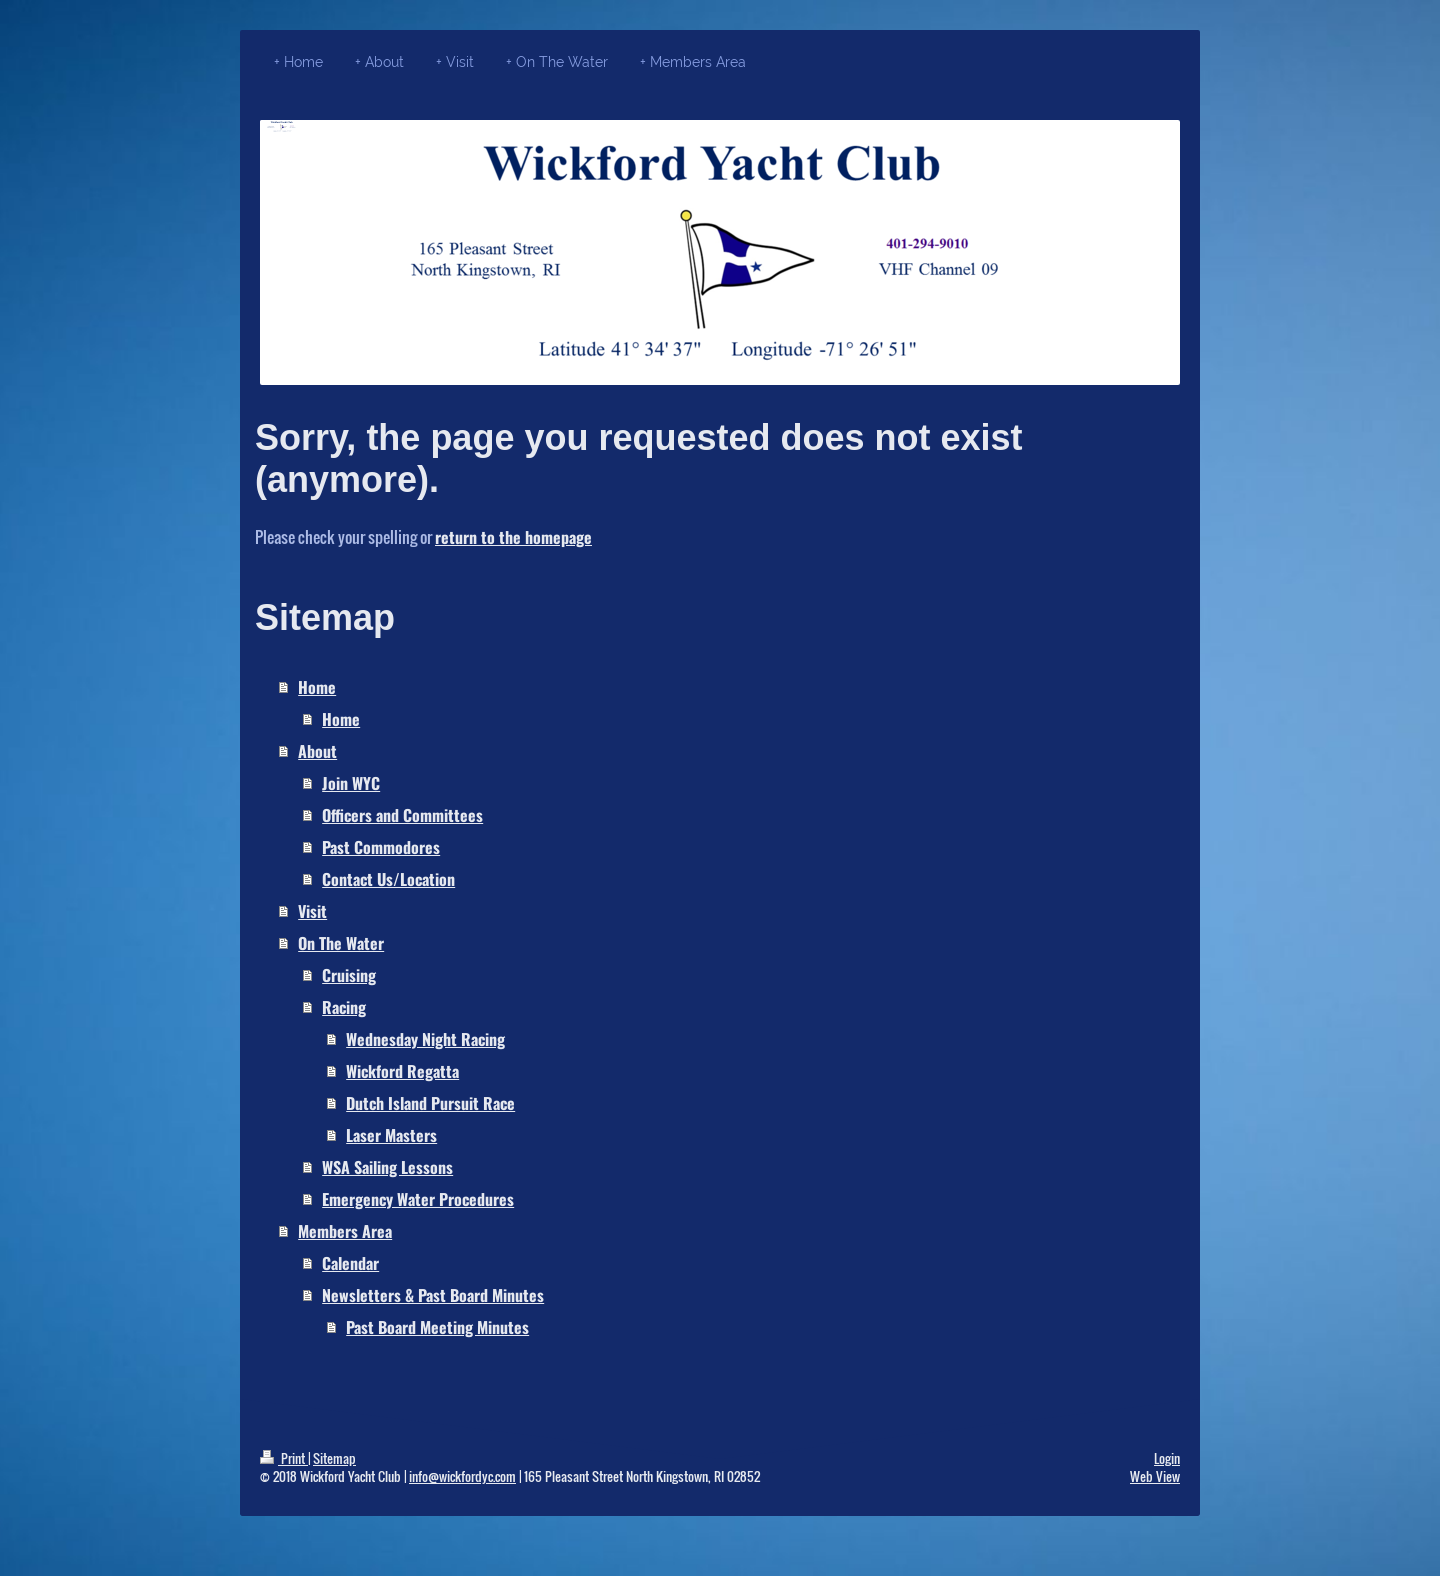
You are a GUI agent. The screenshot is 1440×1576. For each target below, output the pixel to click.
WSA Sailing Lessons (387, 1167)
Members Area (345, 1231)
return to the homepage (513, 537)
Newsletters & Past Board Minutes (433, 1295)
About (317, 751)
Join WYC (351, 783)
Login (1167, 1458)
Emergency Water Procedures (418, 1199)
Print (284, 1458)
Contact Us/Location (388, 879)
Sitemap (334, 1458)
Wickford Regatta (402, 1071)
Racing (344, 1007)
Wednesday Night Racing (425, 1039)
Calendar (350, 1263)
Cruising (349, 975)
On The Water (341, 943)
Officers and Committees (402, 815)
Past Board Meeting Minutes (437, 1327)
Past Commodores (381, 847)
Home (317, 687)
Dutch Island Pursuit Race (430, 1103)
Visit (312, 911)
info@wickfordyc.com (462, 1476)
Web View (1155, 1476)
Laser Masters (391, 1135)
